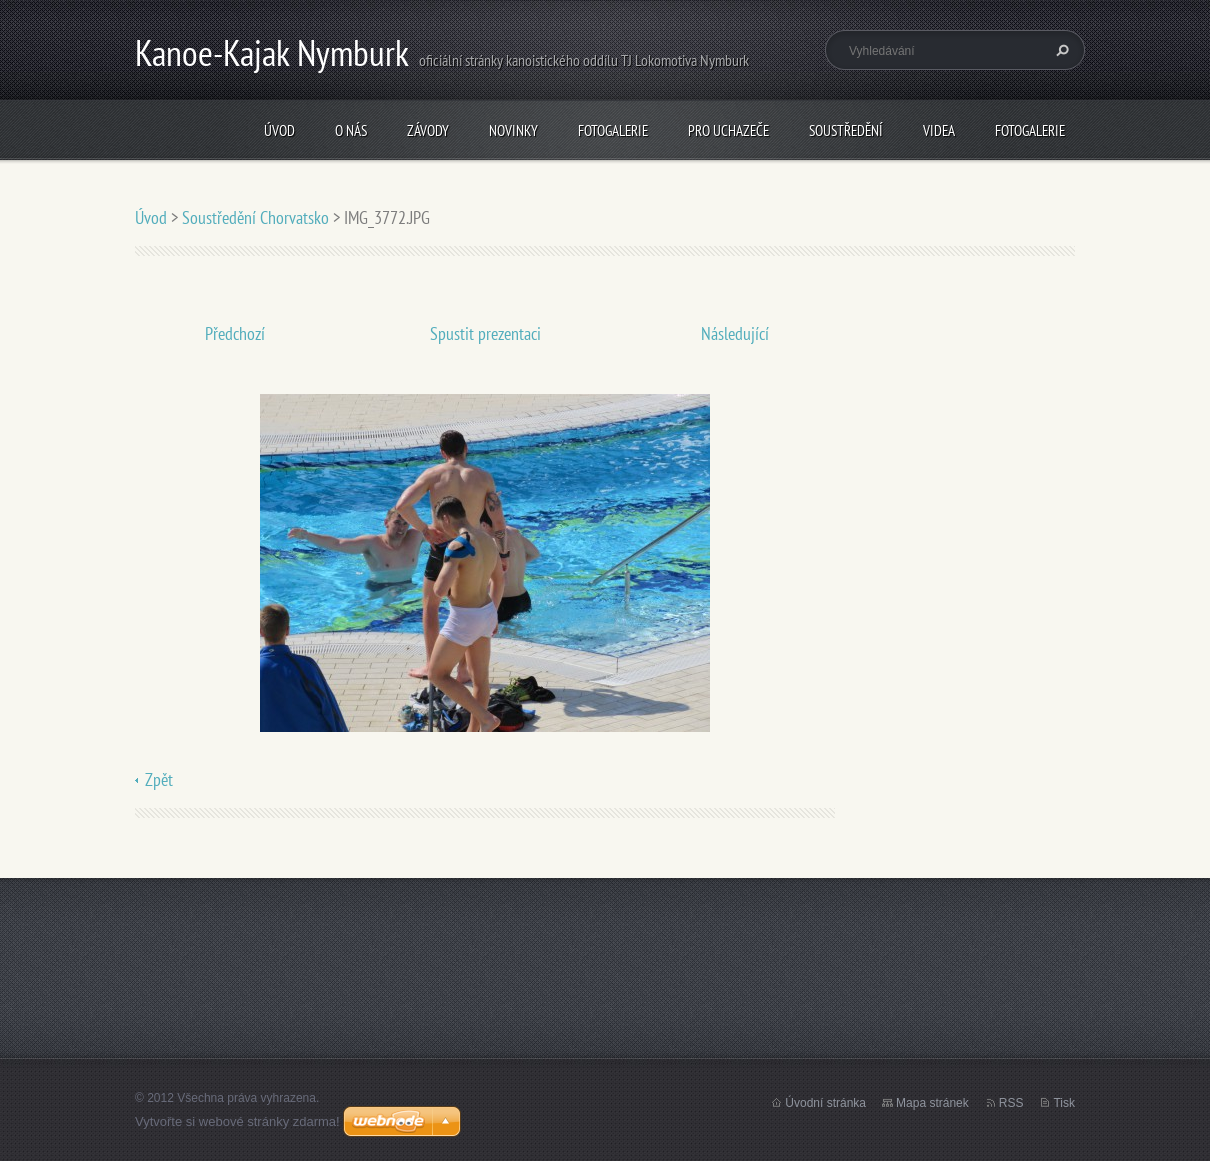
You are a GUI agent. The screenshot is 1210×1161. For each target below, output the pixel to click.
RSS (1011, 1103)
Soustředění (846, 130)
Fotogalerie (613, 130)
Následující (735, 333)
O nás (351, 130)
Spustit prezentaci (485, 333)
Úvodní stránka (825, 1103)
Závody (428, 130)
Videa (939, 130)
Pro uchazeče (728, 130)
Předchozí (235, 333)
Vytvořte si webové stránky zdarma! (237, 1121)
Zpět (159, 779)
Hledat (1060, 50)
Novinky (513, 130)
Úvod (279, 130)
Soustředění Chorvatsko (255, 217)
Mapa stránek (932, 1103)
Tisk (1064, 1103)
